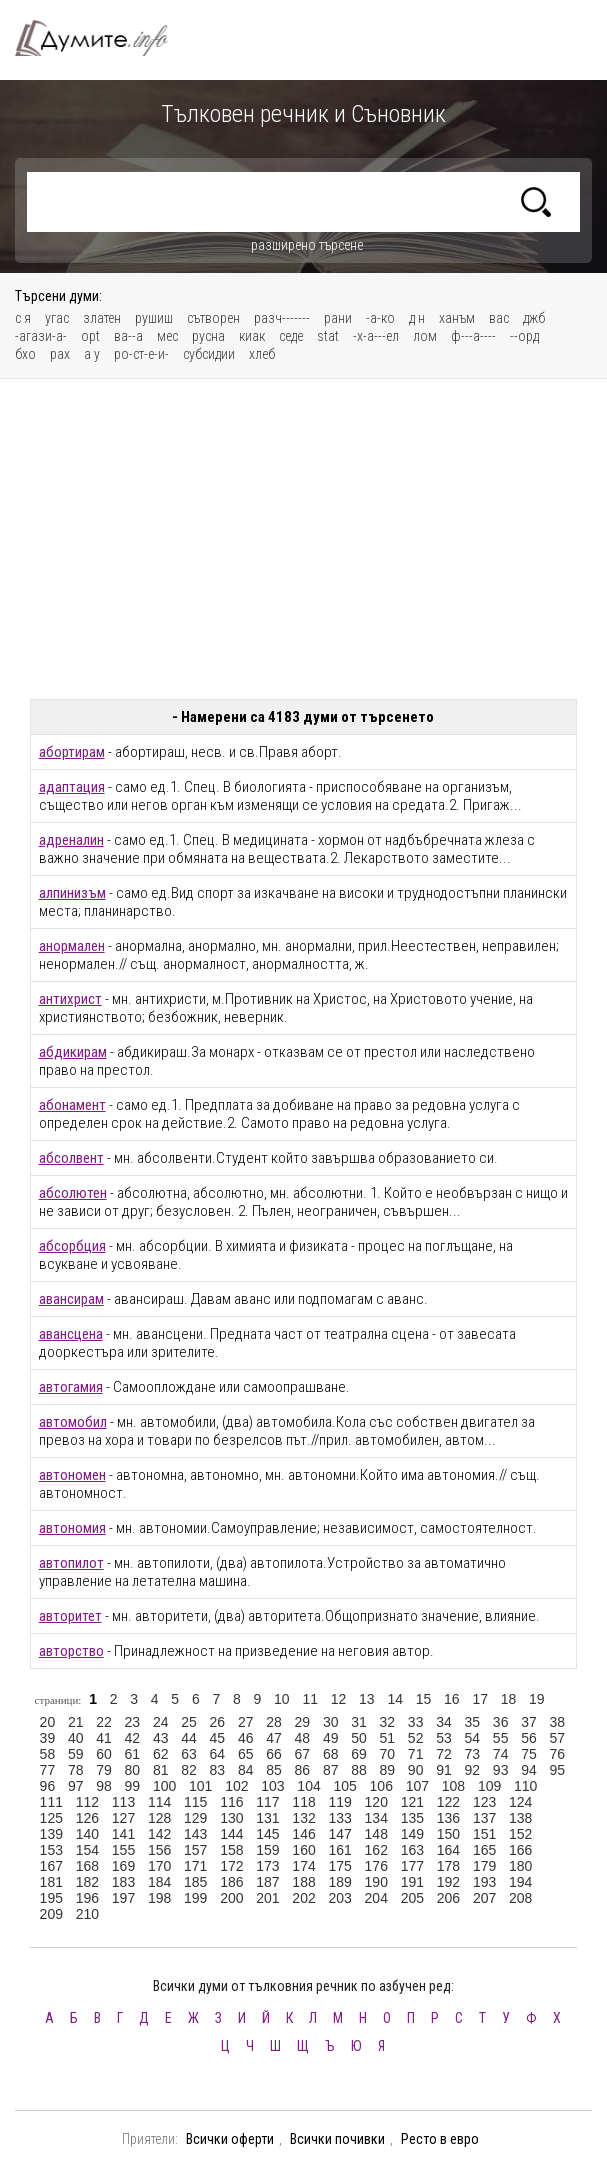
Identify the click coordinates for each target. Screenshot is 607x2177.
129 (195, 1818)
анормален (72, 946)
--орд (524, 336)
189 (339, 1882)
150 (448, 1834)
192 (448, 1882)
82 (189, 1770)
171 (195, 1866)
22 (104, 1722)
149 (412, 1834)
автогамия (71, 1387)
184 (159, 1882)
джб (534, 318)
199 (195, 1898)
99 (133, 1786)
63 (189, 1754)
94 (529, 1770)
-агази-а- (41, 336)
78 (76, 1770)
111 (51, 1802)
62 (161, 1754)
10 (282, 1699)
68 (331, 1754)
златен (102, 318)
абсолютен (73, 1193)
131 (267, 1818)
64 (218, 1754)
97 (76, 1786)
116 (231, 1802)
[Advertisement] (303, 539)
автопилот (71, 1563)
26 (218, 1722)
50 (359, 1738)
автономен (72, 1475)
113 (123, 1802)
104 (308, 1786)
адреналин (71, 840)
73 (473, 1754)
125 (51, 1818)
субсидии (209, 354)
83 (218, 1770)
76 (558, 1754)
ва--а (128, 336)
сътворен (213, 318)
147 (339, 1834)
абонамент (72, 1105)
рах (60, 354)
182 (87, 1882)
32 (388, 1722)
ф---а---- (473, 336)
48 (303, 1738)
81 (161, 1770)
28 (274, 1722)
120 (376, 1802)
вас (499, 318)
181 (51, 1882)
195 (51, 1898)
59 (76, 1754)
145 (267, 1834)
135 (412, 1818)
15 (424, 1699)
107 (417, 1786)
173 (267, 1866)
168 (87, 1866)
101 (200, 1786)
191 (412, 1882)
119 (339, 1802)
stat (328, 336)
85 (274, 1770)
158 (231, 1850)
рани (338, 318)
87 (331, 1770)
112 (87, 1802)
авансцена (71, 1334)
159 (267, 1850)
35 (473, 1722)
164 (448, 1850)
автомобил (73, 1422)
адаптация (72, 787)
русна (208, 336)
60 (104, 1754)
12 (339, 1699)
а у (92, 354)
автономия (72, 1528)
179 (484, 1866)
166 (520, 1850)
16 (452, 1699)
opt (90, 336)
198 (159, 1898)
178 (448, 1866)
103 (272, 1786)
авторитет (70, 1616)
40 (76, 1738)
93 (501, 1770)
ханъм (457, 318)
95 (558, 1770)
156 (159, 1850)
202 (303, 1898)
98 (104, 1786)
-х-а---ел (376, 336)
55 (501, 1738)
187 (267, 1882)
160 (303, 1850)
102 (236, 1786)
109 (489, 1786)
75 (529, 1754)
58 (48, 1754)
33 (416, 1722)
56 (529, 1738)
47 (274, 1738)
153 (51, 1850)
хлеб (262, 354)
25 (189, 1722)
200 (231, 1898)
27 (246, 1722)
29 (303, 1722)
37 (529, 1722)
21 (76, 1722)
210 (87, 1914)
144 (231, 1834)
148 (376, 1834)
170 (159, 1866)
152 (520, 1834)
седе (291, 336)
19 (537, 1699)
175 (339, 1866)
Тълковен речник (103, 38)
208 (520, 1898)
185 (195, 1882)
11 (310, 1699)
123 (484, 1802)
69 (359, 1754)
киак (252, 336)
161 (339, 1850)
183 (123, 1882)
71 (416, 1754)
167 (51, 1866)
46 (246, 1738)
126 (87, 1818)
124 (520, 1802)
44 (189, 1738)
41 (104, 1738)
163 (412, 1850)
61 (133, 1754)
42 (133, 1738)
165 (484, 1850)
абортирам (72, 752)
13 (367, 1699)
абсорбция (72, 1246)
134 (376, 1818)
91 (444, 1770)
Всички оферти (230, 2139)
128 (159, 1818)
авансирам (71, 1299)
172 (231, 1866)
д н (417, 318)
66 (274, 1754)
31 (359, 1722)
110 (525, 1786)
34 (444, 1722)
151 (484, 1834)
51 (388, 1738)
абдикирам (73, 1052)
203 (339, 1898)
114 (159, 1802)
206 (448, 1898)
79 (104, 1770)
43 (161, 1738)
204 (376, 1898)
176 (376, 1866)
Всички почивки (337, 2139)
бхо (25, 354)
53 (444, 1738)
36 (501, 1722)
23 (133, 1722)
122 (448, 1802)
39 (48, 1738)
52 (416, 1738)
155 (123, 1850)
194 (520, 1882)
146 (303, 1834)
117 (267, 1802)
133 (339, 1818)
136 (448, 1818)
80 (133, 1770)
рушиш (154, 318)
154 (87, 1850)
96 (48, 1786)
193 (484, 1882)
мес (167, 336)
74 (501, 1754)
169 (123, 1866)
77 (48, 1770)
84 (246, 1770)
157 (195, 1850)
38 (558, 1722)
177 (412, 1866)
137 (484, 1818)
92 (473, 1770)
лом (425, 336)
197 (123, 1898)
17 (480, 1699)
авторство (71, 1651)
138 (520, 1818)
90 (416, 1770)
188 (303, 1882)
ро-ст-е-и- (141, 354)
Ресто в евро (440, 2139)
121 (412, 1802)
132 (303, 1818)
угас (57, 318)
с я (23, 318)
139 (51, 1834)
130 (231, 1818)
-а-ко (380, 318)
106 (381, 1786)
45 (218, 1738)
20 (48, 1722)
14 (395, 1699)
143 (195, 1834)
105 (344, 1786)
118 (303, 1802)
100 (164, 1786)
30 (331, 1722)
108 (453, 1786)
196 (87, 1898)
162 (376, 1850)
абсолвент (71, 1158)
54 (473, 1738)
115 (195, 1802)
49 (331, 1738)
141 (123, 1834)
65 (246, 1754)
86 (303, 1770)
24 (161, 1722)
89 (388, 1770)
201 (267, 1898)
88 (359, 1770)
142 (159, 1834)
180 (520, 1866)
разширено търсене (307, 245)
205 (412, 1898)
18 (509, 1699)
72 (444, 1754)
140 (87, 1834)
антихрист (70, 999)
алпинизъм (72, 893)
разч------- (282, 318)
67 (303, 1754)
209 (51, 1914)
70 (388, 1754)
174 (303, 1866)
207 (484, 1898)
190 (376, 1882)
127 (123, 1818)
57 (558, 1738)
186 (231, 1882)
